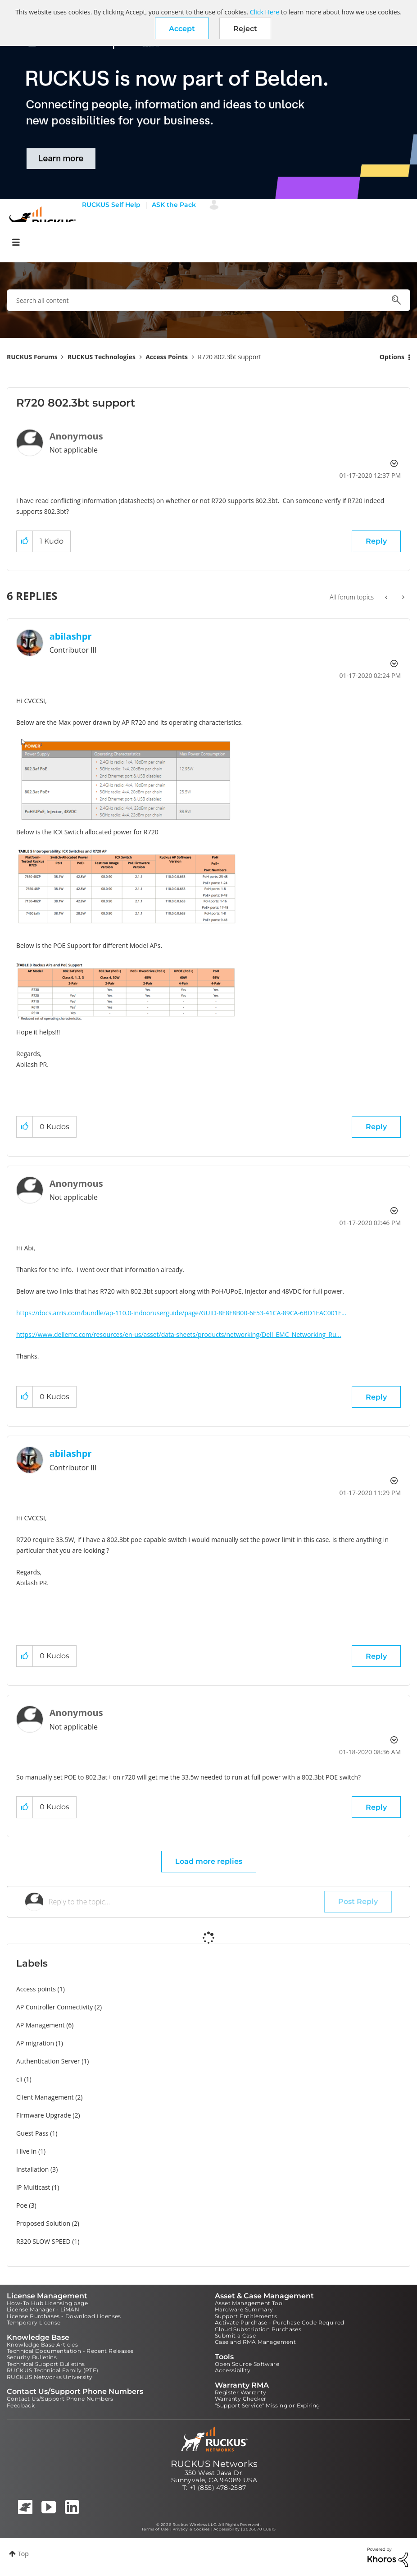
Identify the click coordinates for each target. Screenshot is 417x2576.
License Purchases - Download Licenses (64, 2316)
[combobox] (208, 300)
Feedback (21, 2405)
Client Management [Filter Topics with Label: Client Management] (45, 2097)
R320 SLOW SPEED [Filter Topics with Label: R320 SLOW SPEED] (43, 2241)
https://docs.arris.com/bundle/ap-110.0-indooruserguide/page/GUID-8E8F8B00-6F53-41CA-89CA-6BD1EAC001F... (181, 1313)
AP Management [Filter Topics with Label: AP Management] (40, 2025)
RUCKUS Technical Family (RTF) (53, 2370)
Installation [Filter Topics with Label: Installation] (32, 2169)
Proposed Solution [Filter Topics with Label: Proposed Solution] (43, 2223)
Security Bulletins (32, 2357)
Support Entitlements (246, 2316)
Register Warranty (241, 2392)
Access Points (166, 356)
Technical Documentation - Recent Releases (70, 2350)
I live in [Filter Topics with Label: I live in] (26, 2151)
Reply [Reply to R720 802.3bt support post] (376, 541)
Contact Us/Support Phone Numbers (60, 2398)
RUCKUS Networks (214, 2463)
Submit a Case (235, 2335)
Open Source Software (247, 2364)
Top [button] (23, 2553)
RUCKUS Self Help (111, 205)
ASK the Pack (174, 205)
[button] (182, 28)
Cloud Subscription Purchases (258, 2329)
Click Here (264, 12)
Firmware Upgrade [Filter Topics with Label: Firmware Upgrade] (43, 2115)
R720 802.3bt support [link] (229, 356)
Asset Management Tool (249, 2303)
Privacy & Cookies (191, 2529)
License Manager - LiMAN (43, 2309)
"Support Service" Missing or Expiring (267, 2405)
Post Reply (358, 1901)
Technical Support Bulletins (46, 2364)
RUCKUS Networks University (49, 2377)
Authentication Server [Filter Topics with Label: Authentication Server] (48, 2061)
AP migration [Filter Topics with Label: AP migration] (35, 2043)
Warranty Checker (240, 2398)
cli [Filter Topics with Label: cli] (19, 2079)
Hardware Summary (244, 2309)
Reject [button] (245, 28)
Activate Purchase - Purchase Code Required (279, 2322)
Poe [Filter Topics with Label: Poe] (21, 2205)
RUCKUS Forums (32, 356)
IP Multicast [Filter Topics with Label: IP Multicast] (33, 2187)
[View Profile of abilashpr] (71, 636)
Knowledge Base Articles (42, 2344)
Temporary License (34, 2322)
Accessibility (232, 2370)
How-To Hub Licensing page (47, 2303)
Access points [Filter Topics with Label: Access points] (36, 1989)
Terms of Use (155, 2529)
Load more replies (208, 1861)
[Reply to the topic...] (186, 1902)
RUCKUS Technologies (102, 356)
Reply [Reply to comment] (376, 1126)
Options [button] (392, 356)
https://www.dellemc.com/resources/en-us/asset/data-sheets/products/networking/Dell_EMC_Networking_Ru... (178, 1334)
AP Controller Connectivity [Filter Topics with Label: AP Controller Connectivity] (54, 2007)
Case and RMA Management (255, 2341)
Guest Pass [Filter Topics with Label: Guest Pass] (32, 2133)
